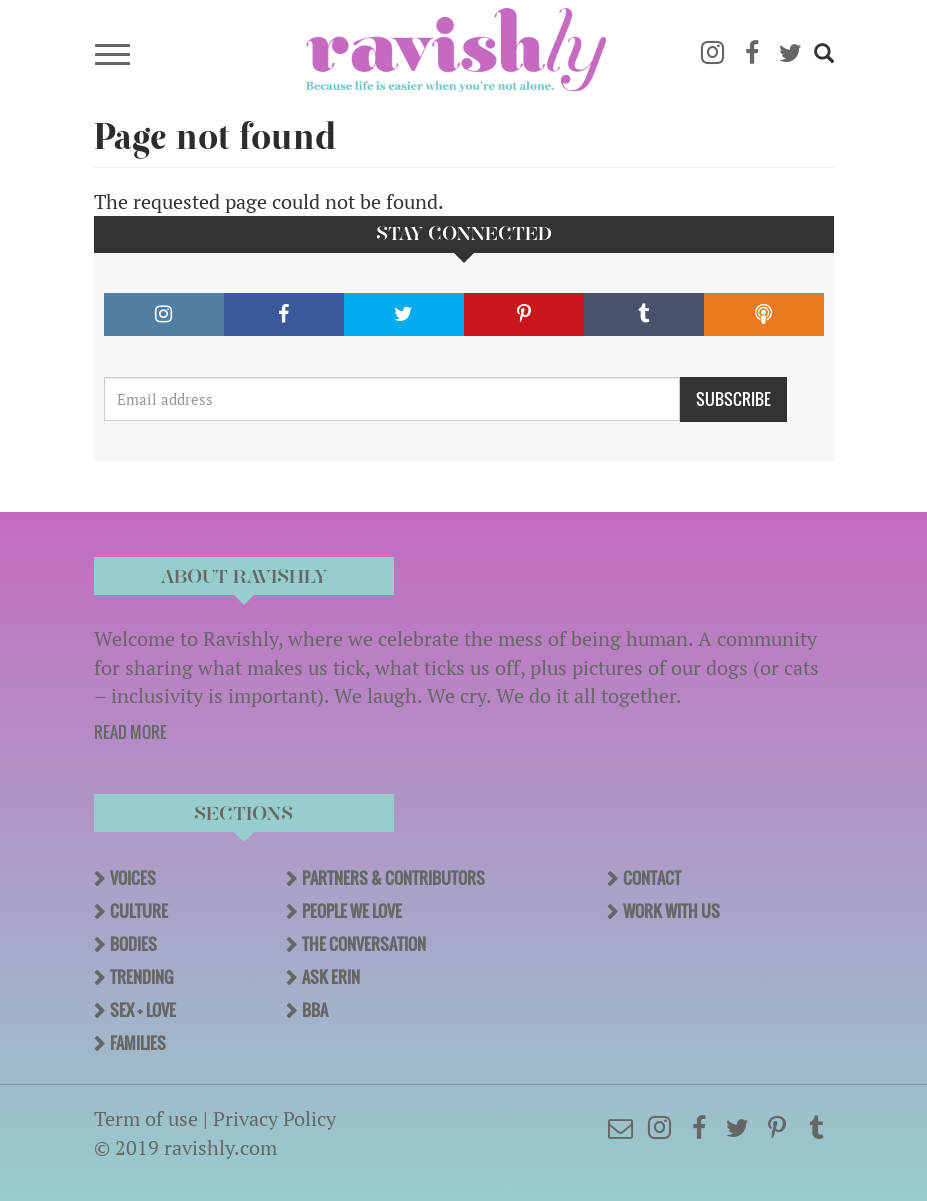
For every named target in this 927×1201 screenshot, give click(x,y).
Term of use (146, 1118)
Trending (141, 977)
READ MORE (130, 732)
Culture (139, 911)
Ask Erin (331, 977)
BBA (315, 1010)
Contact (652, 878)
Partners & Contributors (393, 878)
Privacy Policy (274, 1118)
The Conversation (364, 944)
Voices (133, 878)
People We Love (352, 911)
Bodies (133, 944)
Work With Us (671, 911)
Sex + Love (143, 1010)
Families (138, 1043)
